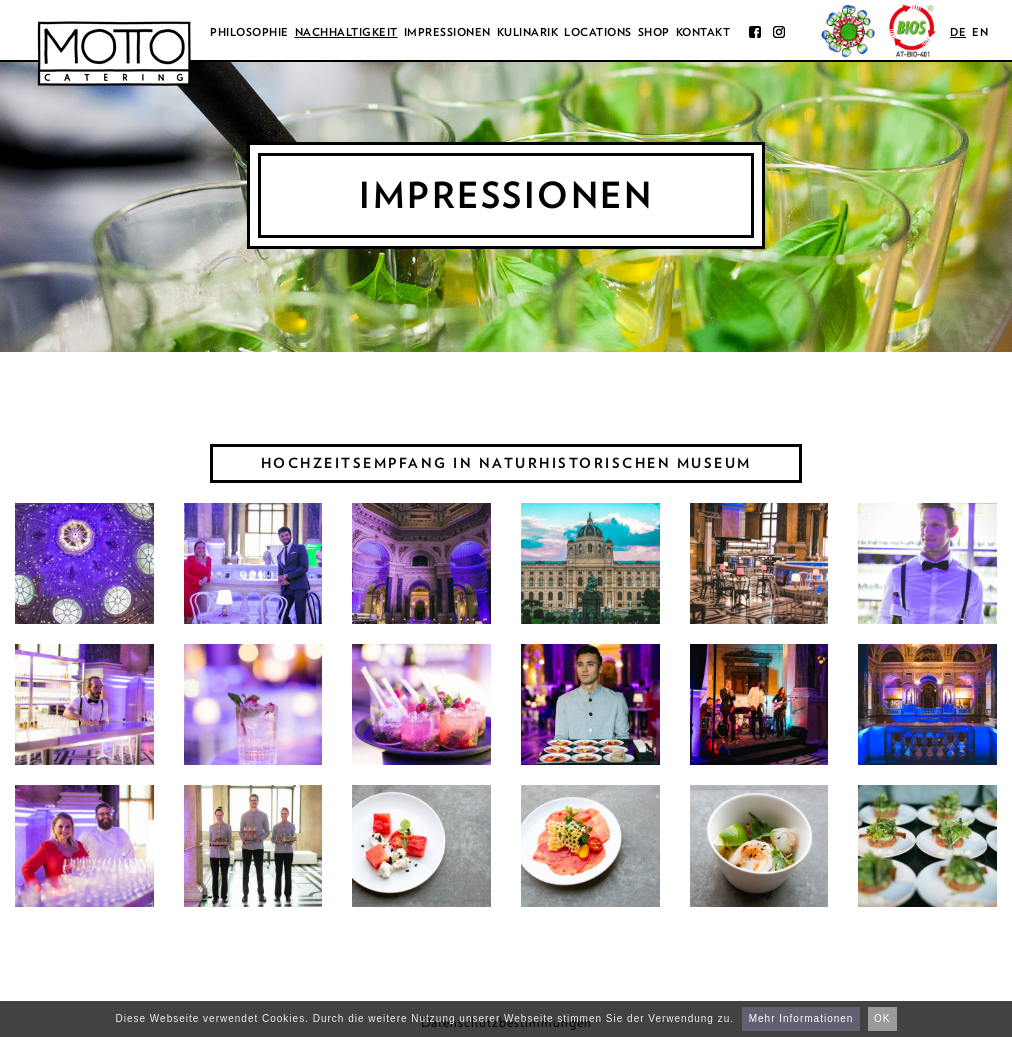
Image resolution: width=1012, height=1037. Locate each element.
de (958, 32)
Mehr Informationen (801, 1018)
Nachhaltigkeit (346, 32)
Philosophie (249, 32)
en (980, 32)
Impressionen (447, 32)
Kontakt (703, 32)
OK (882, 1018)
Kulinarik (528, 32)
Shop (654, 32)
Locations (598, 32)
